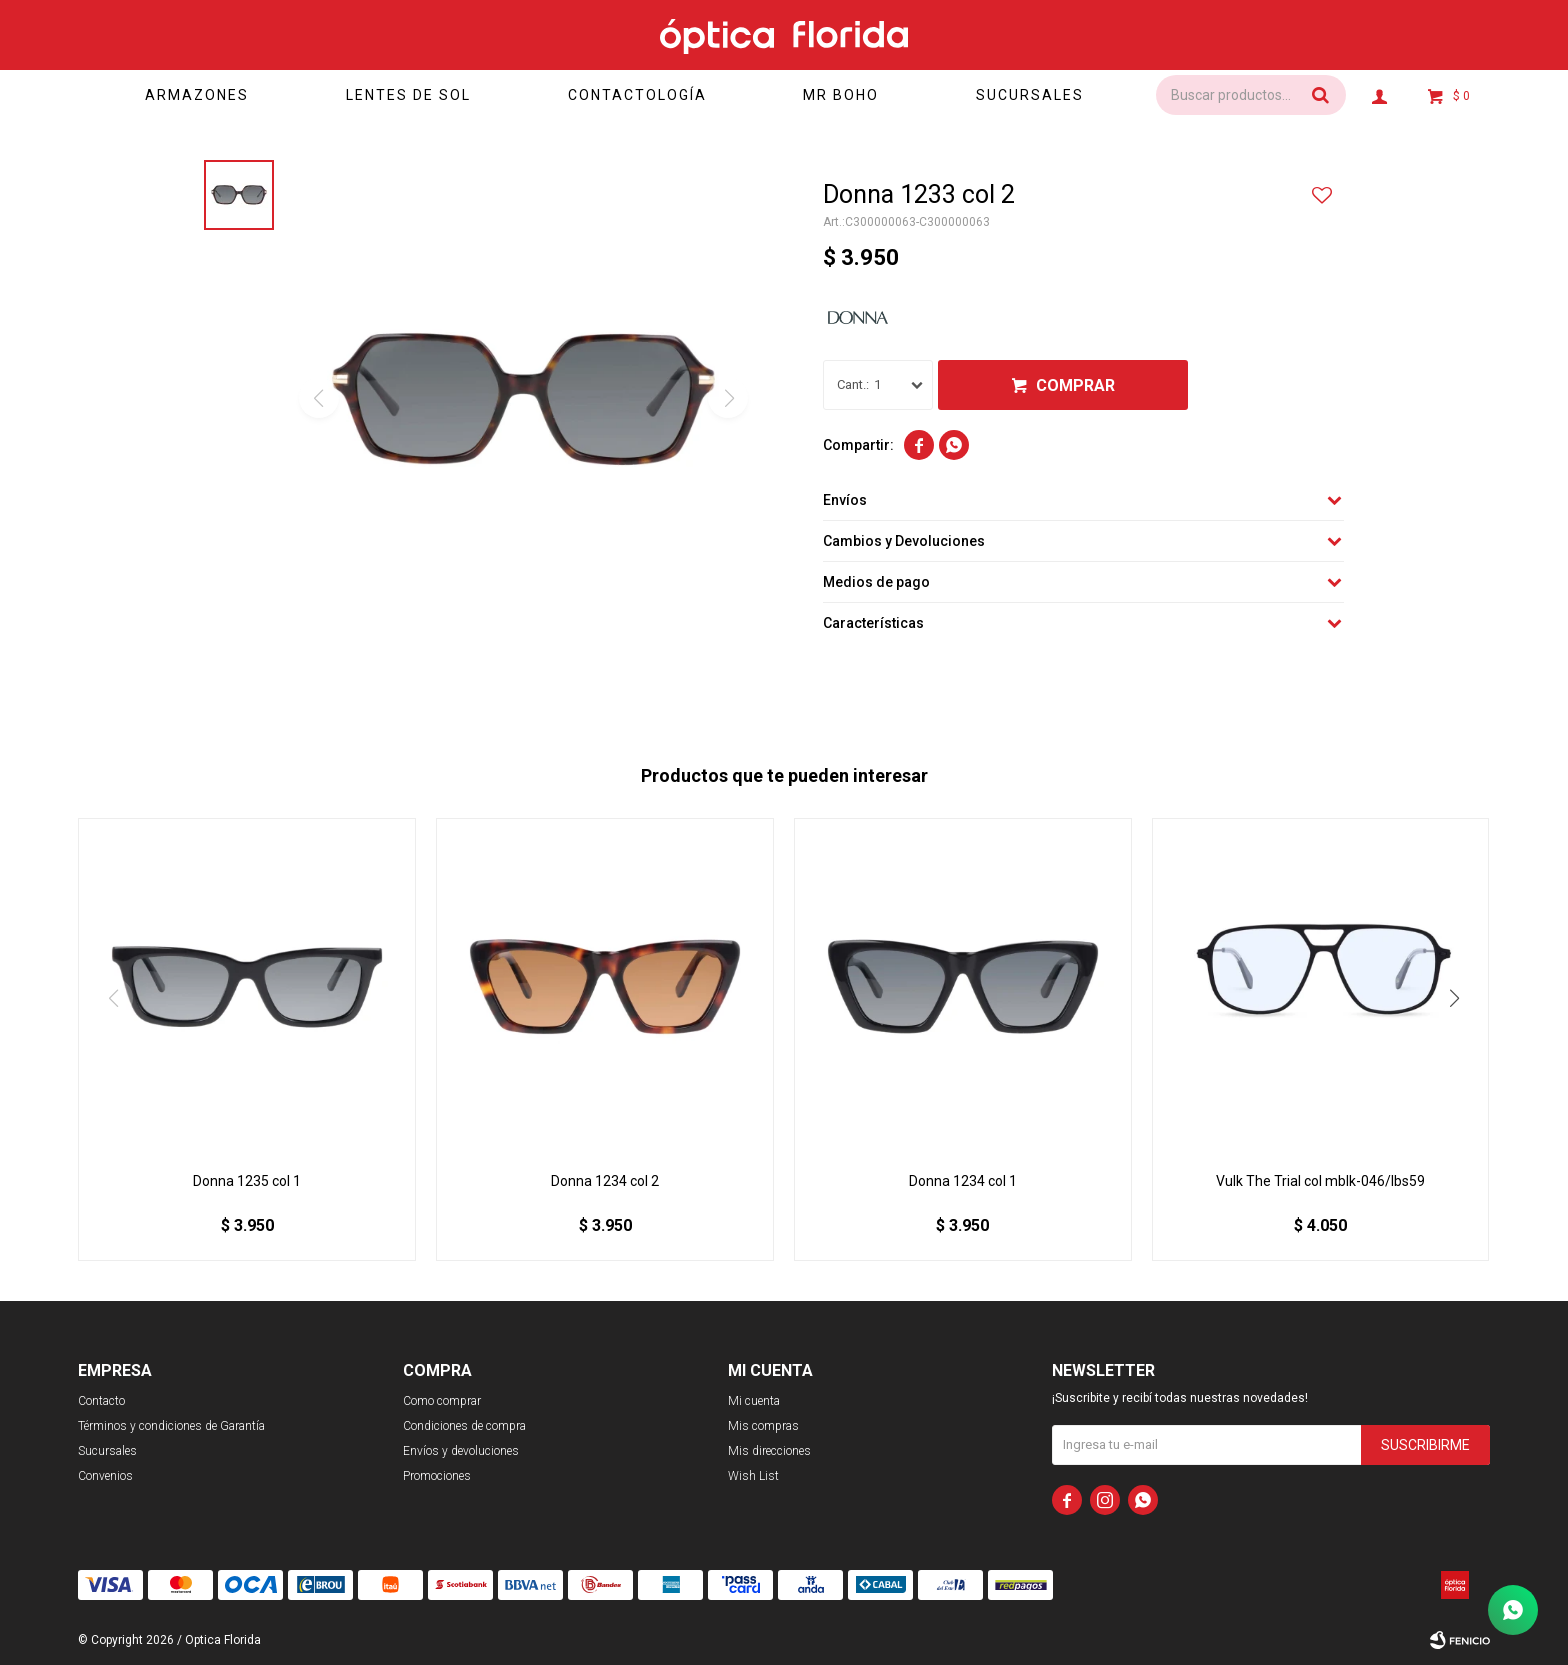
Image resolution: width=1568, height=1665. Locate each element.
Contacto (101, 1401)
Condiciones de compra (464, 1426)
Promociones (437, 1476)
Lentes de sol (408, 95)
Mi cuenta (754, 1401)
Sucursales (1030, 95)
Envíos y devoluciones (461, 1451)
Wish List (753, 1476)
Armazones (197, 95)
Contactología (637, 95)
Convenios (105, 1476)
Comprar (1075, 385)
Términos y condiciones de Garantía (171, 1426)
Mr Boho (841, 95)
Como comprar (442, 1401)
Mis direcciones (769, 1451)
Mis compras (763, 1426)
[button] (1455, 998)
